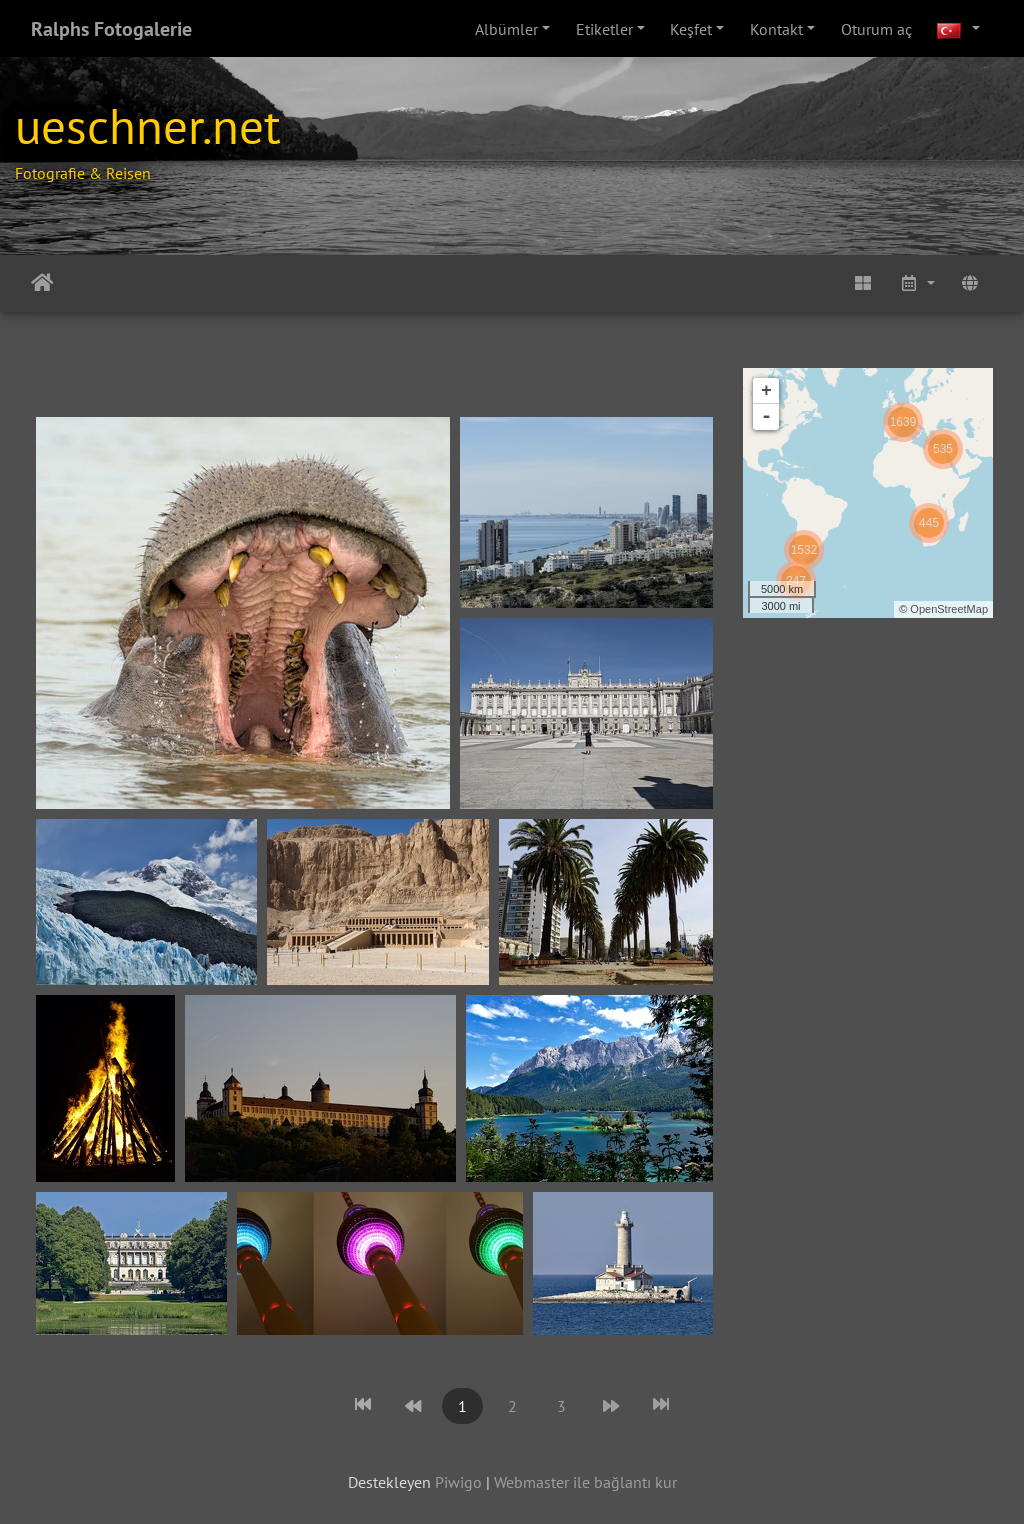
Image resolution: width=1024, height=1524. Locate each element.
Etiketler (604, 29)
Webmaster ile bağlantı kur (585, 1482)
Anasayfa (42, 283)
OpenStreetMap (949, 609)
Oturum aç (876, 29)
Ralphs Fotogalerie (111, 29)
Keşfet (691, 29)
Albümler (506, 29)
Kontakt (776, 29)
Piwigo (458, 1482)
